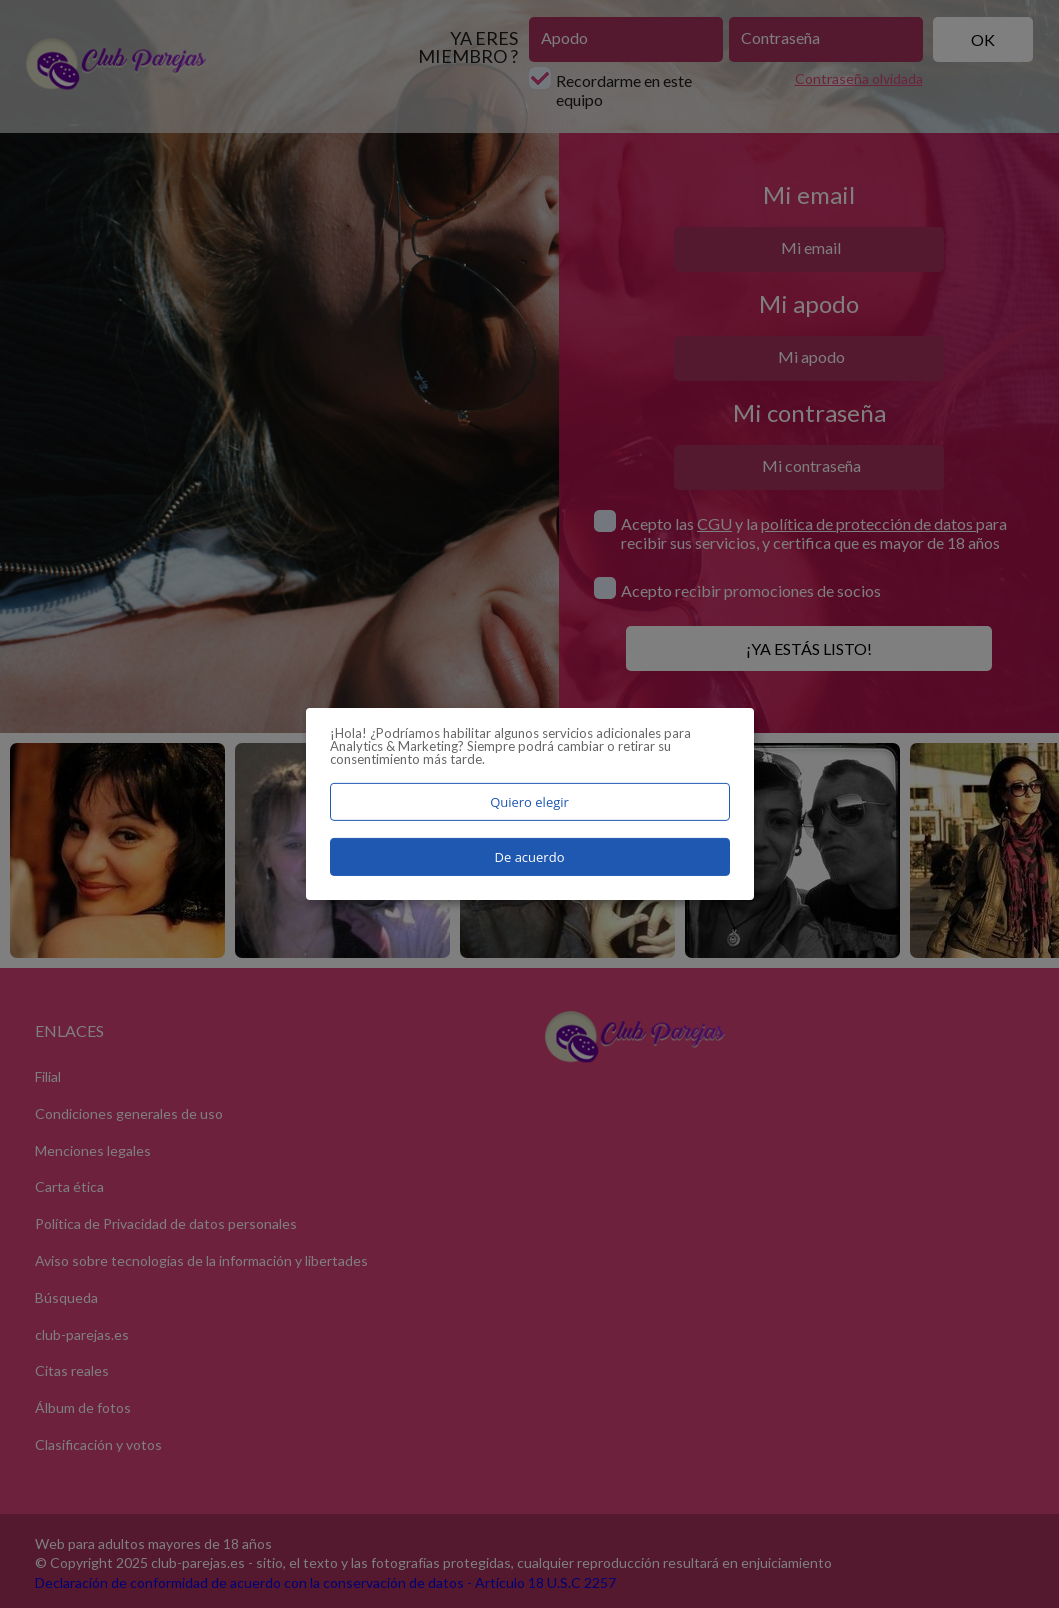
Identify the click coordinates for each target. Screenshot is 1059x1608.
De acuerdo (530, 857)
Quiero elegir (529, 802)
